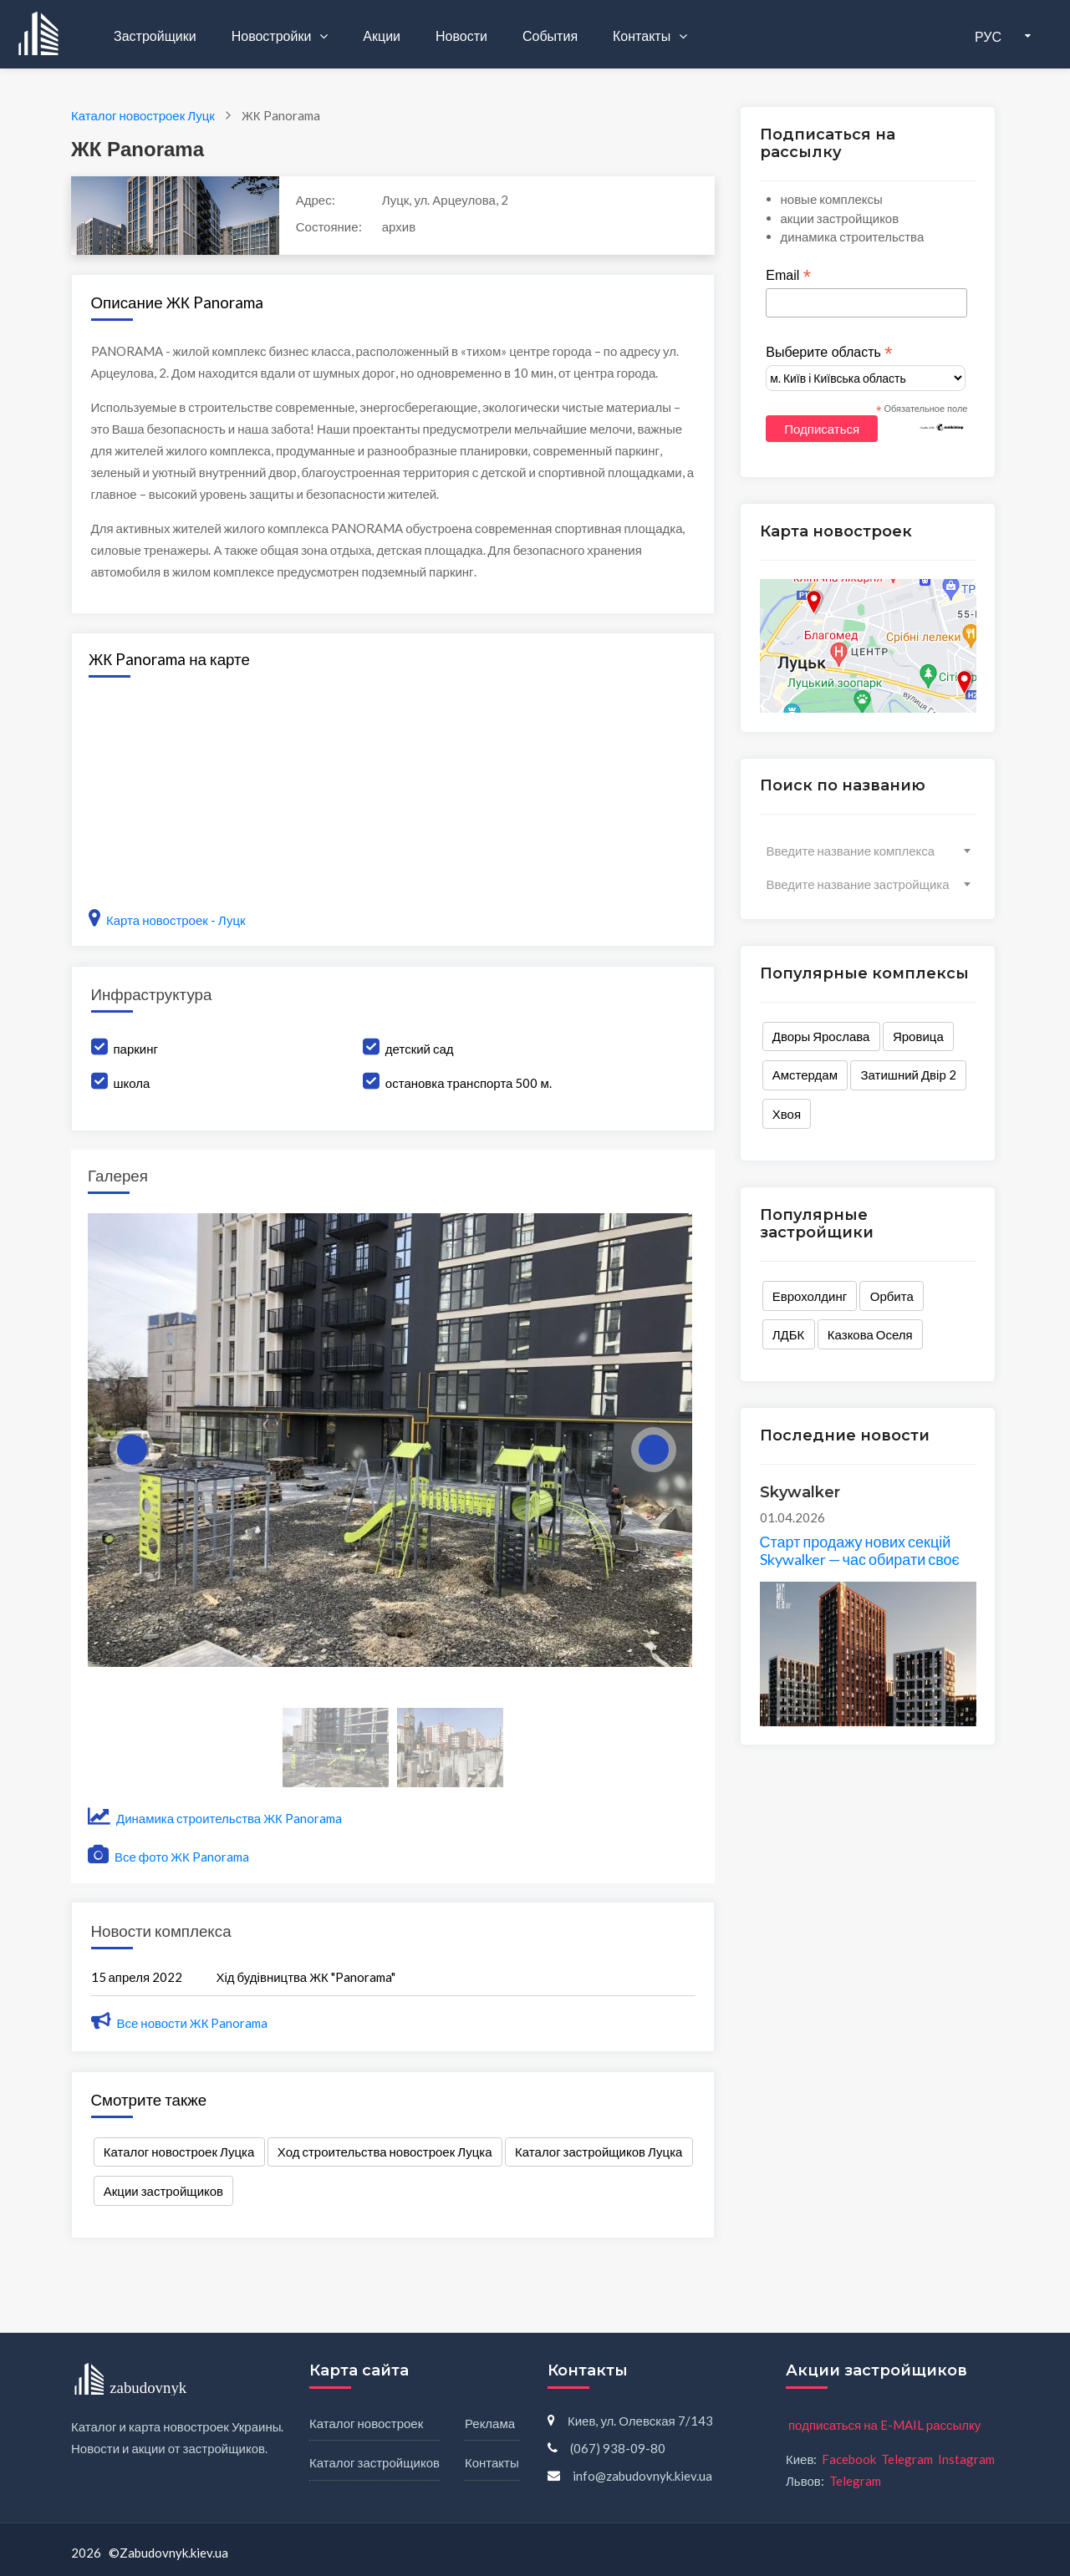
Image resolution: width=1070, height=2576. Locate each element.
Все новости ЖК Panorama (179, 2022)
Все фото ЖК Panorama (168, 1856)
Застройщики (155, 35)
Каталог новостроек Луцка (179, 2151)
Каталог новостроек (366, 2423)
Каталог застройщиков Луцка (598, 2151)
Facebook (849, 2459)
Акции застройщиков (163, 2190)
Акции (381, 35)
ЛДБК (788, 1334)
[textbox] (868, 850)
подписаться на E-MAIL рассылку (884, 2424)
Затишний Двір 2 (908, 1074)
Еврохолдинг (809, 1295)
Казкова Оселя (870, 1334)
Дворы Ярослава (821, 1036)
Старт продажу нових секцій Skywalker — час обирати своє (860, 1550)
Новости (461, 35)
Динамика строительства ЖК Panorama (215, 1818)
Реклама (490, 2423)
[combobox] (868, 850)
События (550, 35)
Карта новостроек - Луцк (167, 919)
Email (788, 276)
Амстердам (805, 1074)
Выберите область (829, 353)
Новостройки (273, 35)
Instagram (966, 2459)
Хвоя (786, 1113)
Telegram (907, 2459)
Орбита (892, 1295)
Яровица (918, 1036)
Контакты (643, 35)
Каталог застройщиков (374, 2462)
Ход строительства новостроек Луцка (385, 2151)
